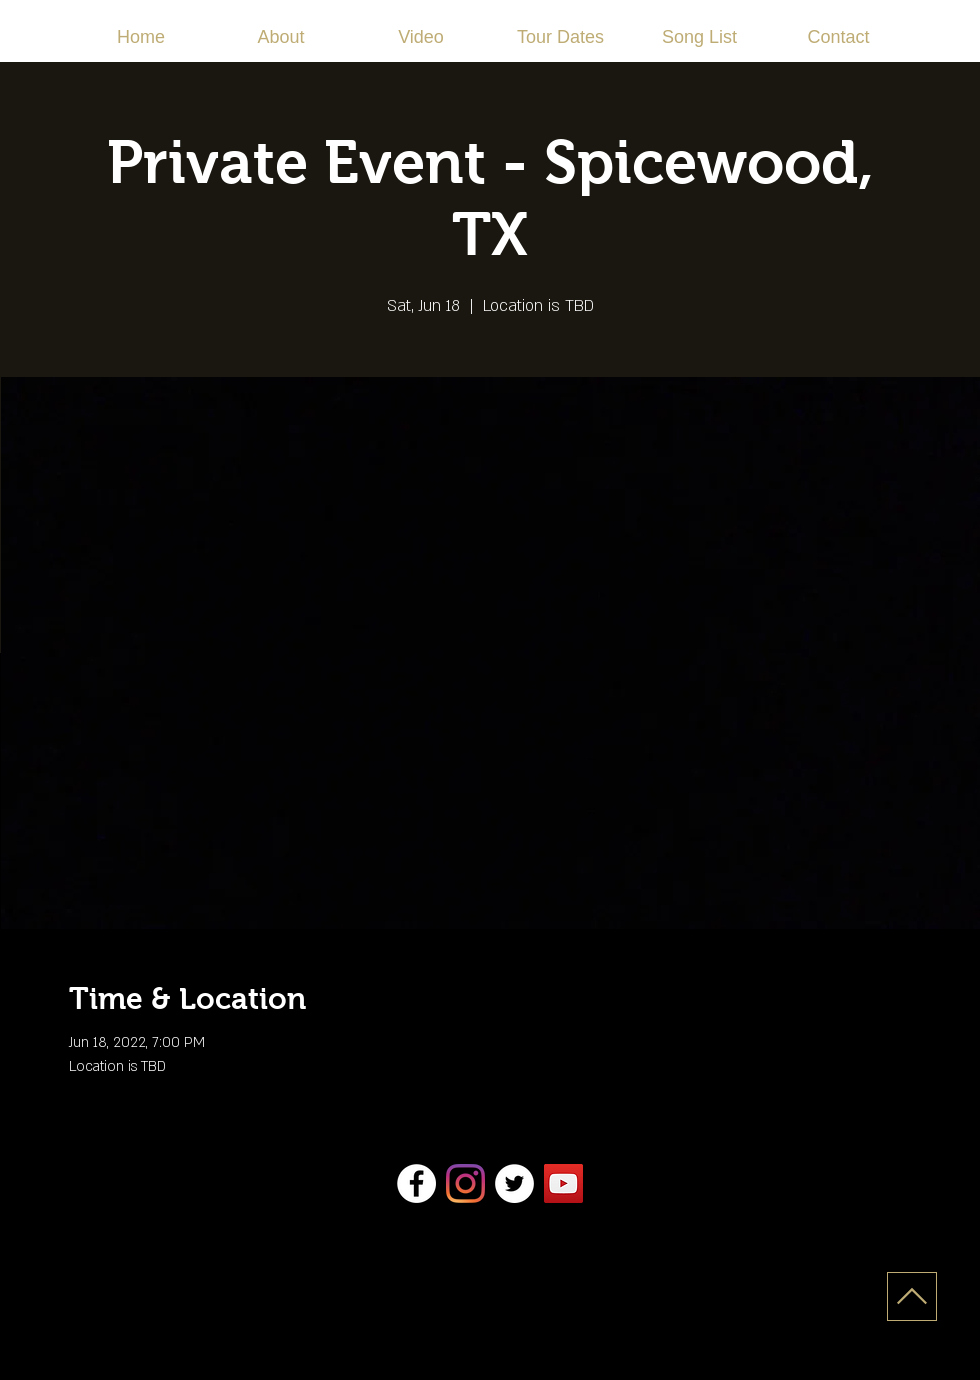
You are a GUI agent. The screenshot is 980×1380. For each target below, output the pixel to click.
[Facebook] (416, 1183)
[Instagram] (465, 1183)
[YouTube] (563, 1183)
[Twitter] (514, 1183)
